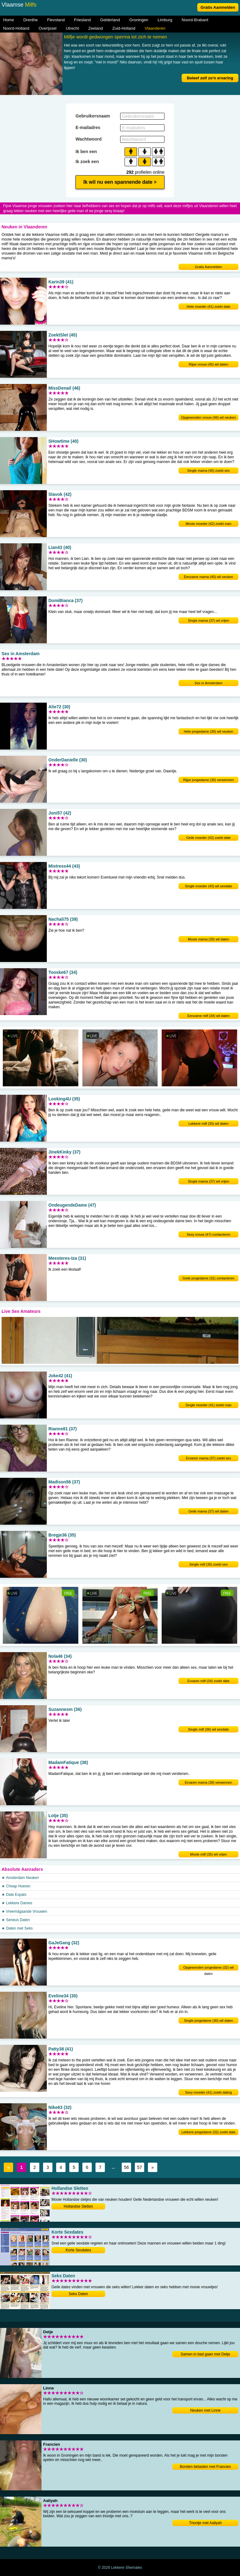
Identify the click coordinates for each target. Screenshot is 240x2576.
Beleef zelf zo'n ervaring (210, 78)
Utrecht (72, 28)
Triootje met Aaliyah (205, 2523)
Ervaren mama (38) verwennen (208, 1782)
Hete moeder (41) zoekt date (208, 306)
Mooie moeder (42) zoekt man (209, 524)
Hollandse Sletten (78, 2206)
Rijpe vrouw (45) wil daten (208, 364)
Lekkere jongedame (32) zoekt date (208, 2132)
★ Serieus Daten (16, 1920)
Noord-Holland (16, 28)
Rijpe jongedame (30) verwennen (208, 780)
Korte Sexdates (78, 2250)
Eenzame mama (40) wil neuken (208, 577)
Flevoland (56, 19)
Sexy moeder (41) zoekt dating (208, 2092)
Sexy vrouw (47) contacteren (208, 1234)
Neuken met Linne (205, 2410)
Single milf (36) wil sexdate (208, 1729)
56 (126, 2167)
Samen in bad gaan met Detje (205, 2354)
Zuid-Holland (123, 28)
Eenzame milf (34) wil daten (208, 1016)
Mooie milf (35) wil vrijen (208, 1854)
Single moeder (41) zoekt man (208, 1405)
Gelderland (110, 19)
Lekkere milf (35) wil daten (208, 1123)
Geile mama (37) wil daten (208, 1511)
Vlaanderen (155, 28)
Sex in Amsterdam (208, 683)
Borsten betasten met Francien (205, 2466)
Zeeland (95, 28)
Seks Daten (78, 2294)
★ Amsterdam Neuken (20, 1878)
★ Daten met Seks (17, 1928)
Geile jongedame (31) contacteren (208, 1278)
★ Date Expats (14, 1894)
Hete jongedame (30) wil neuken (208, 731)
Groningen (138, 19)
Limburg (165, 19)
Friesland (82, 19)
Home (8, 19)
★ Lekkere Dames (17, 1903)
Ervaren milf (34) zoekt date (208, 1681)
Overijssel (47, 28)
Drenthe (30, 19)
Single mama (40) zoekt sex (208, 470)
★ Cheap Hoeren (16, 1886)
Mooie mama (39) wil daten (208, 939)
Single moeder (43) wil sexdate (208, 886)
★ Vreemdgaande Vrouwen (24, 1911)
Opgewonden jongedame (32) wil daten (208, 1968)
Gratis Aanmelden (218, 7)
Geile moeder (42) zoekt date (208, 838)
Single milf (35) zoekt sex (208, 1564)
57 (139, 2167)
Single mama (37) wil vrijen (208, 620)
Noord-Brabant (195, 19)
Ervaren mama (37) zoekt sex (208, 1458)
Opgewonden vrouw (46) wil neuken (208, 417)
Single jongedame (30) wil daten (208, 2020)
